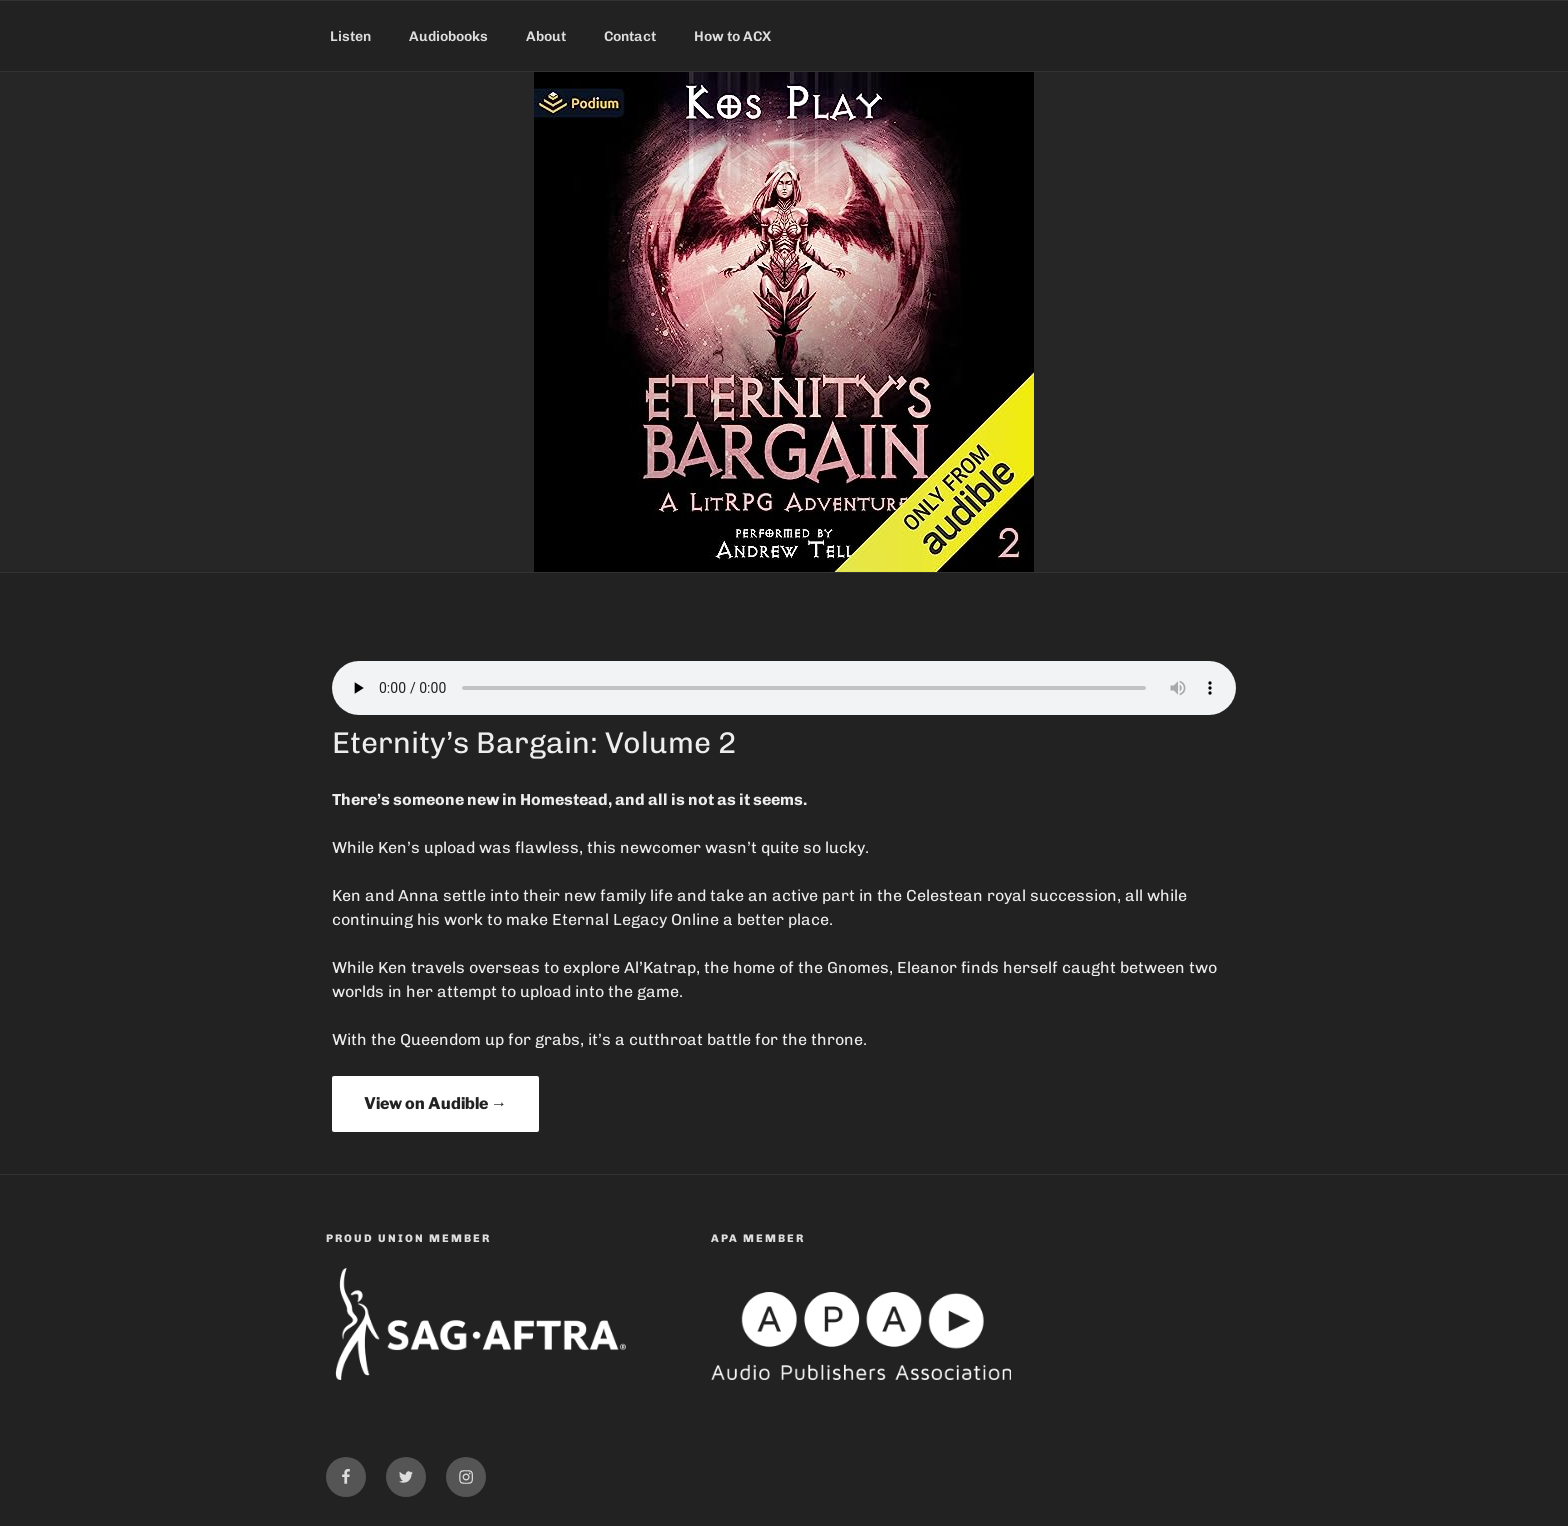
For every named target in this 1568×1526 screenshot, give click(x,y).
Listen (350, 36)
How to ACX (732, 36)
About (546, 36)
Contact (630, 36)
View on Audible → (435, 1103)
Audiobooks (448, 36)
